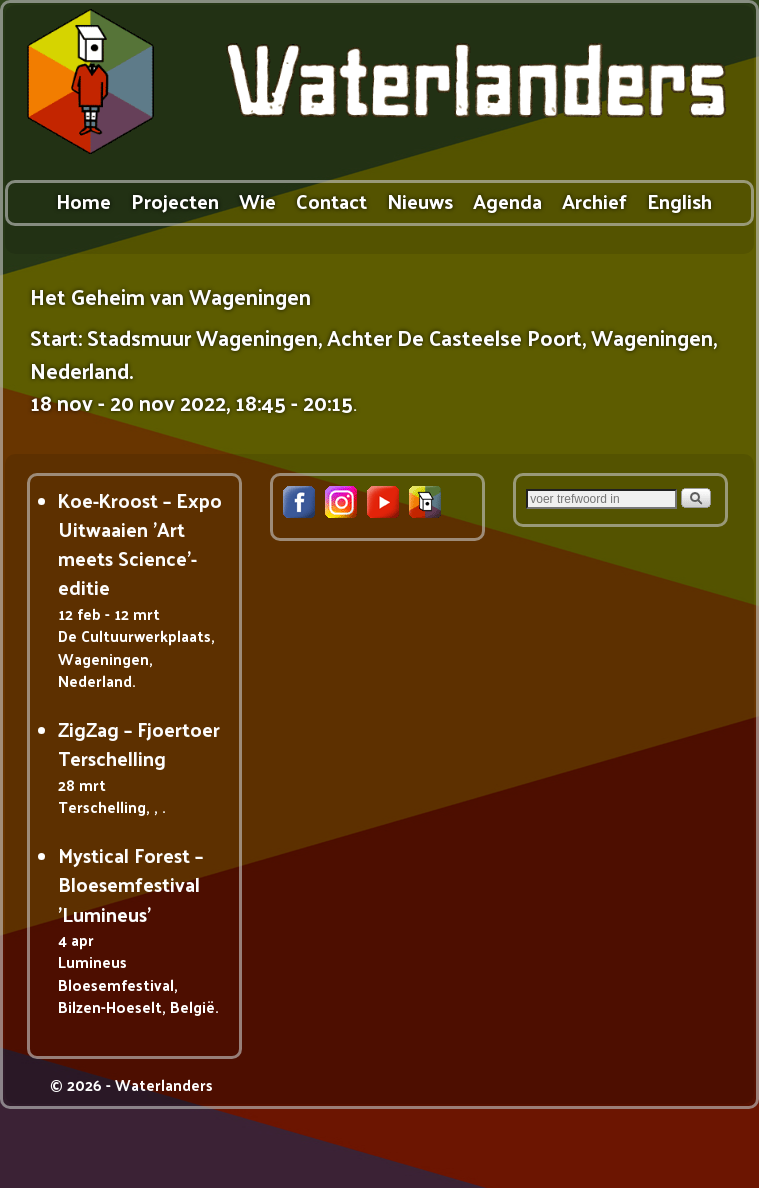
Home (83, 200)
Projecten (175, 200)
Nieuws (420, 200)
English (679, 200)
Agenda (507, 200)
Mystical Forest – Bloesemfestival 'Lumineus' (130, 884)
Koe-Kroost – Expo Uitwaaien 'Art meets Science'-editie (140, 544)
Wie (257, 200)
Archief (594, 200)
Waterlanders (164, 1084)
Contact (331, 200)
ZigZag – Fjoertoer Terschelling (139, 743)
